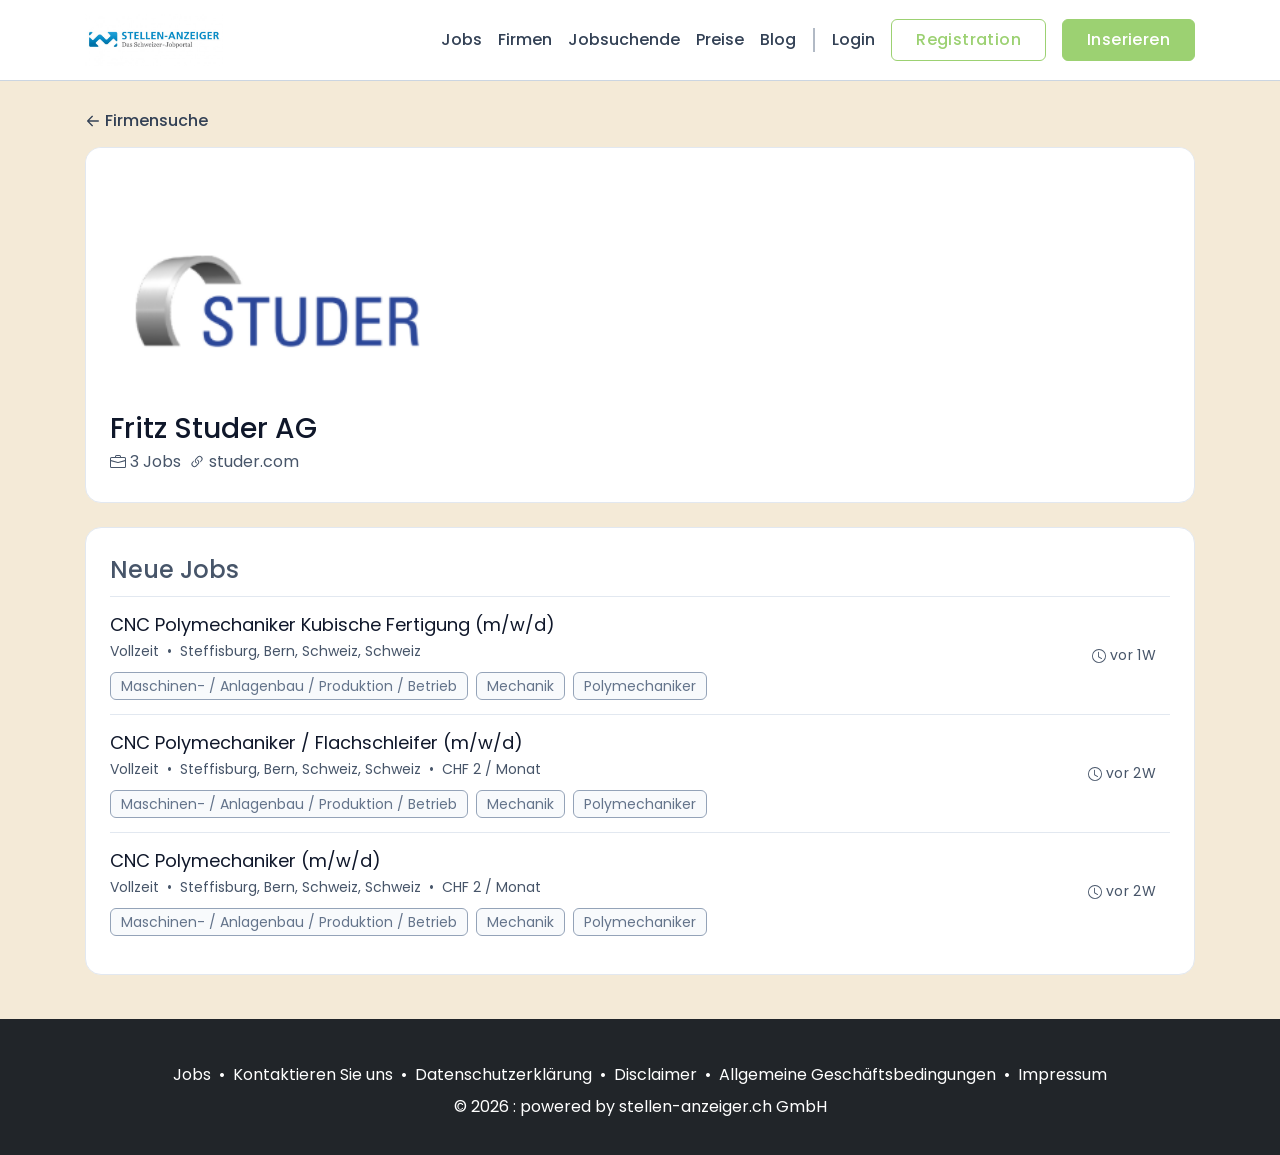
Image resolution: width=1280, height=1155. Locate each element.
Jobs (461, 39)
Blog (778, 39)
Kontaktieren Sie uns (313, 1074)
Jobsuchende (624, 39)
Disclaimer (655, 1074)
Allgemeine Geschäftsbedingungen (857, 1074)
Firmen (525, 39)
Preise (720, 39)
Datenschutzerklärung (503, 1074)
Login (853, 39)
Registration (968, 39)
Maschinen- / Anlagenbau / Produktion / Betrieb (289, 686)
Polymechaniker (640, 686)
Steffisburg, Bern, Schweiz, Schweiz (300, 651)
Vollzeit (134, 651)
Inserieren (1128, 39)
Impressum (1062, 1074)
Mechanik (520, 686)
